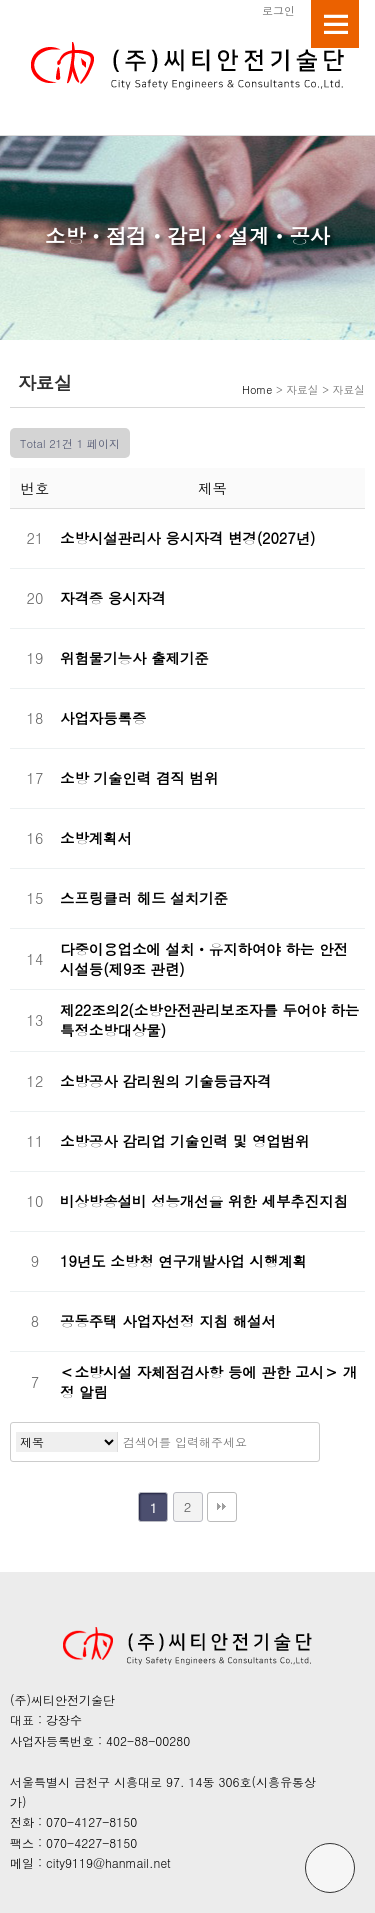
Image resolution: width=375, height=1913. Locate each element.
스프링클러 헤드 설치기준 (144, 898)
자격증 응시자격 (113, 598)
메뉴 (335, 24)
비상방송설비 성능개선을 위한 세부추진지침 (204, 1201)
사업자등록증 (103, 718)
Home (257, 389)
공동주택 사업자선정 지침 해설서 (168, 1321)
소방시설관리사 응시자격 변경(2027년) (187, 538)
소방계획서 (96, 838)
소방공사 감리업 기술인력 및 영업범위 (184, 1141)
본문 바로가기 (0, 0)
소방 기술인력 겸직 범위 (139, 778)
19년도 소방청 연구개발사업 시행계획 (183, 1261)
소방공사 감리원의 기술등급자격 (165, 1081)
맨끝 (222, 1507)
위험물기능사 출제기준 (134, 658)
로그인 (278, 10)
